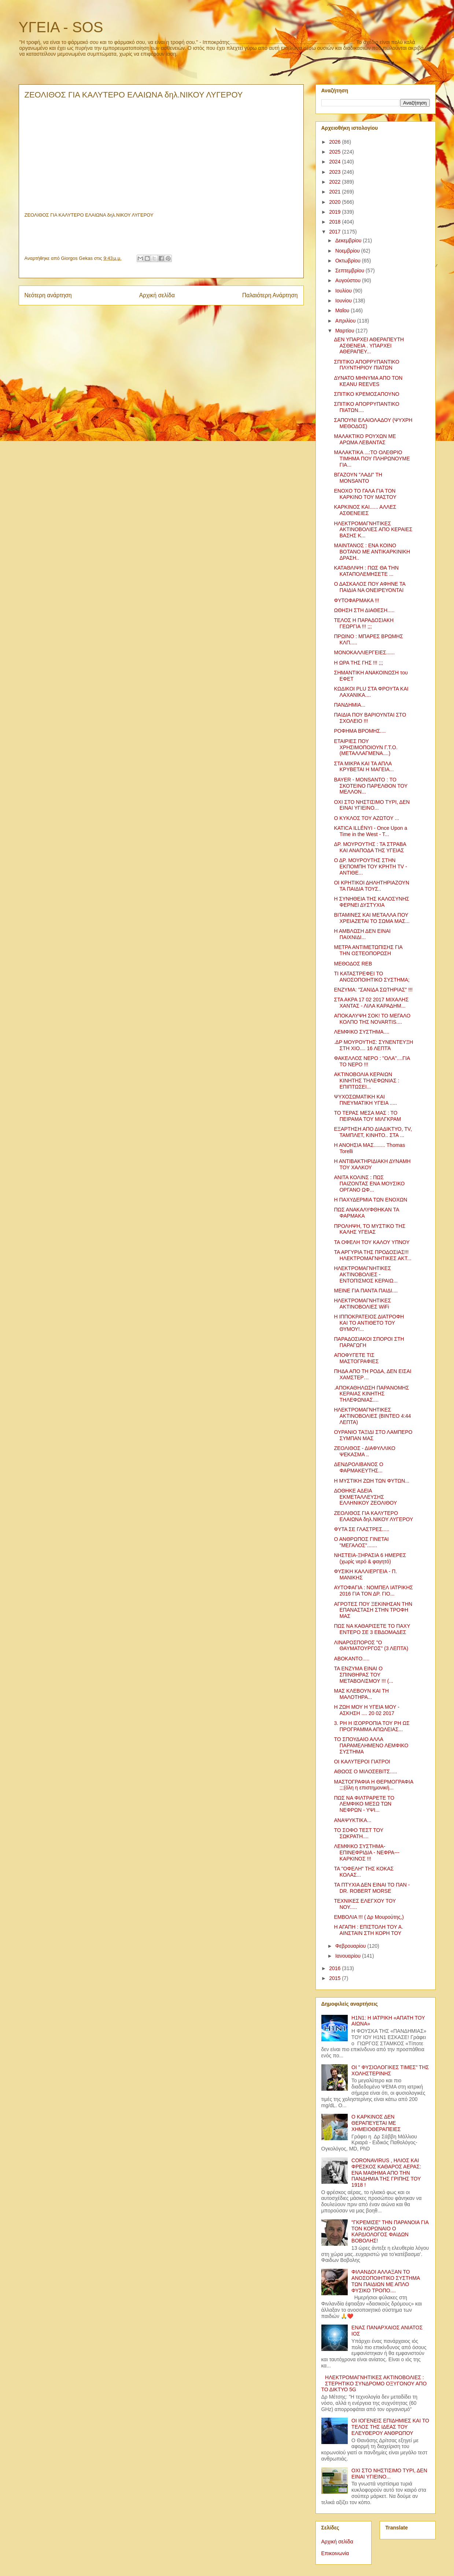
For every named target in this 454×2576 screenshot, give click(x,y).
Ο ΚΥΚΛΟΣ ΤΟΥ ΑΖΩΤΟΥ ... (366, 818)
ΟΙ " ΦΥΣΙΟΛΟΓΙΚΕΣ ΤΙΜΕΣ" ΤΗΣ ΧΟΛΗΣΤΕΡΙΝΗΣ (390, 2070)
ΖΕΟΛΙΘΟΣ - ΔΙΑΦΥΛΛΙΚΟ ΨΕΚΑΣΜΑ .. (364, 1451)
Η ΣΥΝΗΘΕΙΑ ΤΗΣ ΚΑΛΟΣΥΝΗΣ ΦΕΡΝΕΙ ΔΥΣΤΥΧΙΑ (371, 902)
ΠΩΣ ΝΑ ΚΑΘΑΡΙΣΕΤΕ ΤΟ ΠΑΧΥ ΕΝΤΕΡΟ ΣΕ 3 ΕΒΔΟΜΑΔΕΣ (372, 1629)
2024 (335, 162)
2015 (335, 1978)
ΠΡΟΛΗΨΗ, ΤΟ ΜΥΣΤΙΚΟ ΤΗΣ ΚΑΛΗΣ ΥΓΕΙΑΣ (369, 1229)
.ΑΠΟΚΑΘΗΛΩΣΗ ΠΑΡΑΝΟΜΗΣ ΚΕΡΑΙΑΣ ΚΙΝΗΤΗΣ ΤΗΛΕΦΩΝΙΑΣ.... (371, 1394)
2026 (335, 142)
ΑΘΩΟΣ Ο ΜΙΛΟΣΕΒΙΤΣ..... (365, 1771)
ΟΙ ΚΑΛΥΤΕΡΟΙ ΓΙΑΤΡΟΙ (362, 1761)
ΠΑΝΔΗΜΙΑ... (349, 705)
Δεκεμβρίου (349, 240)
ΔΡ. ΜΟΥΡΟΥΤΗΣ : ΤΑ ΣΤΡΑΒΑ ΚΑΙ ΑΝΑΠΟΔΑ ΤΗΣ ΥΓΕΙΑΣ (370, 847)
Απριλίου (346, 321)
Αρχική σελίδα (157, 295)
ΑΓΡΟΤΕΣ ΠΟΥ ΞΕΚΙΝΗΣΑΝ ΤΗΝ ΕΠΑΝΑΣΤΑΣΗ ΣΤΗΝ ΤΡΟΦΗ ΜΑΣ (373, 1610)
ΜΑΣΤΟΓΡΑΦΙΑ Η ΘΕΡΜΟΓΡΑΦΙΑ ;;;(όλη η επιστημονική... (373, 1785)
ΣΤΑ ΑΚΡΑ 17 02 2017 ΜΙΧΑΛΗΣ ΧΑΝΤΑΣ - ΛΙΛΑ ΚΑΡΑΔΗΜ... (371, 1003)
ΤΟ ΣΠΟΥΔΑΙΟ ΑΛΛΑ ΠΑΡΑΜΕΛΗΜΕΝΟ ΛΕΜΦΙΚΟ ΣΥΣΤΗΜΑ (371, 1745)
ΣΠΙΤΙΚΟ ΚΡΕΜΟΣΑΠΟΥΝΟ (366, 394)
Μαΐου (343, 310)
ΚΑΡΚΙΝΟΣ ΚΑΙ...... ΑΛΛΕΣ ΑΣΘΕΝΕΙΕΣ (365, 510)
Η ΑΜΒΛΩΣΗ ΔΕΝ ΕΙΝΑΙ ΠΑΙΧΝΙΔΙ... (362, 934)
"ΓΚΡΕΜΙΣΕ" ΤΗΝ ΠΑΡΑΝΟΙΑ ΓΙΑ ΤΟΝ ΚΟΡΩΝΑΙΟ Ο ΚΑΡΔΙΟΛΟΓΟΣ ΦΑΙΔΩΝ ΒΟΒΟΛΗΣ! (389, 2231)
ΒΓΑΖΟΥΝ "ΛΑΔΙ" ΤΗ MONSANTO (358, 478)
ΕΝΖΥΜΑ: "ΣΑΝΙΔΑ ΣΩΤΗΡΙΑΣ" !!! (373, 990)
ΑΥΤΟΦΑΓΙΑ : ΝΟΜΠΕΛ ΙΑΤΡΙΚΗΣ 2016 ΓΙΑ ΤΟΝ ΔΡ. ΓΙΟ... (373, 1591)
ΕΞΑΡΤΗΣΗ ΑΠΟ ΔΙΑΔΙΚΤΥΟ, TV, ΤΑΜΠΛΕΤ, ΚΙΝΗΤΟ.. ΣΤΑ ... (373, 1132)
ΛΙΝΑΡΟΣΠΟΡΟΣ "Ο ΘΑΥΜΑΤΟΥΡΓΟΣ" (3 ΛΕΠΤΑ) (371, 1646)
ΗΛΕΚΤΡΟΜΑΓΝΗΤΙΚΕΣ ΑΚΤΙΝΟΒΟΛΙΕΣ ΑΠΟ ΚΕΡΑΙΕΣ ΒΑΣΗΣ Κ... (373, 529)
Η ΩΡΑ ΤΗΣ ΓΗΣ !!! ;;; (358, 663)
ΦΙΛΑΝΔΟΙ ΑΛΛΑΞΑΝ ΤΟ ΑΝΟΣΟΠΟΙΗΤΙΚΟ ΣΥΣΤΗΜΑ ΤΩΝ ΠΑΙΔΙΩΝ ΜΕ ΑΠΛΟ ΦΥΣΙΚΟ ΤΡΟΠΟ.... (385, 2281)
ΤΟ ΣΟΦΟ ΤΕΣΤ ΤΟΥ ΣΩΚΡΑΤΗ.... (358, 1833)
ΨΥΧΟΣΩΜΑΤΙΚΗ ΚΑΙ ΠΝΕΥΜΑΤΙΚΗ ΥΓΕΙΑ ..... (365, 1100)
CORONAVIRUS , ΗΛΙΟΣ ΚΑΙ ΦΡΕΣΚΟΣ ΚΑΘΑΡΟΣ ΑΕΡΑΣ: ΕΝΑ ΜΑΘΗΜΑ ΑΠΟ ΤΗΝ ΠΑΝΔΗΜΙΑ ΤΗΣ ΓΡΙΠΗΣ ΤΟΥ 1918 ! (386, 2172)
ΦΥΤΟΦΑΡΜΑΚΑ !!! (356, 600)
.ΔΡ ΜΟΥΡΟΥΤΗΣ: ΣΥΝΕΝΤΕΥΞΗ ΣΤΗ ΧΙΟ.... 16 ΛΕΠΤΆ (373, 1045)
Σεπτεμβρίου (350, 270)
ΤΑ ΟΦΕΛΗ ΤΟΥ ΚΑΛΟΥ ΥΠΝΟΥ (371, 1242)
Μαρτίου (345, 331)
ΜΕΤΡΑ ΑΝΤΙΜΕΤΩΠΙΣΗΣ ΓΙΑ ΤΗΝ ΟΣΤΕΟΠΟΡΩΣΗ (368, 950)
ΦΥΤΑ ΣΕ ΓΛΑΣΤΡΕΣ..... (361, 1529)
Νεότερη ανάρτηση (48, 295)
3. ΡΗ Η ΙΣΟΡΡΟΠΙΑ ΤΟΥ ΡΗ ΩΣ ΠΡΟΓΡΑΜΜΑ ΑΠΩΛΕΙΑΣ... (371, 1726)
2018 (335, 222)
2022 (335, 182)
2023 (335, 172)
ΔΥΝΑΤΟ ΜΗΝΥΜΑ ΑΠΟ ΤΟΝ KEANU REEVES (368, 381)
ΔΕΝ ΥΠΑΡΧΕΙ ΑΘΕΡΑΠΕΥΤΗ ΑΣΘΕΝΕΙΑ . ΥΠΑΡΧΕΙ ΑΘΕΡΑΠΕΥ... (369, 345)
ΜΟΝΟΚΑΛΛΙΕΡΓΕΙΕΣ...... (364, 652)
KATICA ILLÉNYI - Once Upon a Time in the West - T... (370, 831)
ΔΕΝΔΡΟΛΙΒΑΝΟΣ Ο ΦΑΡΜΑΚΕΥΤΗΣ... (358, 1467)
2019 (335, 212)
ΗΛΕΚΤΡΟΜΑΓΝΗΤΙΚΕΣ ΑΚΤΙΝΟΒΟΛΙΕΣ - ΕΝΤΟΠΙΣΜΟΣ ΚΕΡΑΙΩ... (366, 1274)
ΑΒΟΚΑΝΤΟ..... (351, 1658)
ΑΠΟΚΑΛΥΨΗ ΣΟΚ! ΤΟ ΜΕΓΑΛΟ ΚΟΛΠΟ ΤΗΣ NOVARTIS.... (372, 1019)
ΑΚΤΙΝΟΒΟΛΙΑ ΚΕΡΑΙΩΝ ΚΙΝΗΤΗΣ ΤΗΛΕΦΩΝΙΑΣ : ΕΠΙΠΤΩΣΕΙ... (366, 1080)
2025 (335, 152)
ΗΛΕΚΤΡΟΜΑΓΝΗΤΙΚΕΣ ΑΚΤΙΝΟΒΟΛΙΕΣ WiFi (362, 1304)
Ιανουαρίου (348, 1956)
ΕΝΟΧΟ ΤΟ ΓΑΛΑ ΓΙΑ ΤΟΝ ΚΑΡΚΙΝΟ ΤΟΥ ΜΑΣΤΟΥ (365, 494)
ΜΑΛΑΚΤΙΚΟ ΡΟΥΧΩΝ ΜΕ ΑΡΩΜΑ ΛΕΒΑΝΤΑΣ (365, 439)
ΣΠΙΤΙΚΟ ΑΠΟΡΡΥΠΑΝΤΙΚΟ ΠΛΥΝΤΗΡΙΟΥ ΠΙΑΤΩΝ (366, 365)
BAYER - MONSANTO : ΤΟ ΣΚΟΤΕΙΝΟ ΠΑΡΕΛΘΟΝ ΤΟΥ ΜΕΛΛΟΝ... (370, 786)
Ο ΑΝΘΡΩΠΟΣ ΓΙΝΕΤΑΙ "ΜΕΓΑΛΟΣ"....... (361, 1542)
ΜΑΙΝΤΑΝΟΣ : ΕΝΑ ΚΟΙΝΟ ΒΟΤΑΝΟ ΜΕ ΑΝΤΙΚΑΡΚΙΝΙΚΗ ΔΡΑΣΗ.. (372, 551)
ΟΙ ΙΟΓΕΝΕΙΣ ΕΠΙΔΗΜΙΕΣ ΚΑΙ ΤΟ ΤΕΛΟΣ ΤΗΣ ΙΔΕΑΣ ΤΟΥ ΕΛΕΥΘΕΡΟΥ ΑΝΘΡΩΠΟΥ (390, 2427)
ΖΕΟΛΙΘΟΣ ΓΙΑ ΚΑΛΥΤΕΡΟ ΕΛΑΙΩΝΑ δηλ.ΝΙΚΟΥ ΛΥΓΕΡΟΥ (373, 1516)
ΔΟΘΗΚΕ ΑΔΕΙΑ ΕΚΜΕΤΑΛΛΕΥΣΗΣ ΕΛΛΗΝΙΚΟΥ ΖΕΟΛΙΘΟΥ (365, 1497)
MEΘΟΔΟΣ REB (353, 964)
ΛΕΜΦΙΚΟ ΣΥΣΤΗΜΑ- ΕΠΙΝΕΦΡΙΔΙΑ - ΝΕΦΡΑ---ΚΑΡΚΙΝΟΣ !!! (366, 1852)
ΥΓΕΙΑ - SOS (61, 27)
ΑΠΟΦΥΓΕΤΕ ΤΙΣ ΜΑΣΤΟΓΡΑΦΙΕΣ (356, 1358)
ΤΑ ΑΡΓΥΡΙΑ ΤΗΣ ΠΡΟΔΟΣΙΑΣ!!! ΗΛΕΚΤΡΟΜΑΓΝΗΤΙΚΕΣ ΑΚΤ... (372, 1255)
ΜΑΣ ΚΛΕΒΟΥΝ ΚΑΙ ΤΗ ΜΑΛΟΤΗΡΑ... (361, 1694)
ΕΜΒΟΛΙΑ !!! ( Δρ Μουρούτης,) (368, 1917)
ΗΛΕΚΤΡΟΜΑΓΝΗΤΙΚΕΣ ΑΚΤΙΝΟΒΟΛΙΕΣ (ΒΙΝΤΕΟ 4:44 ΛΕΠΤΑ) (372, 1416)
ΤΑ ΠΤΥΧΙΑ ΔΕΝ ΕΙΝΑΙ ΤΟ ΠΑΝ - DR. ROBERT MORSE (372, 1888)
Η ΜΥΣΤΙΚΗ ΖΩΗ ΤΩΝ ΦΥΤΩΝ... (371, 1481)
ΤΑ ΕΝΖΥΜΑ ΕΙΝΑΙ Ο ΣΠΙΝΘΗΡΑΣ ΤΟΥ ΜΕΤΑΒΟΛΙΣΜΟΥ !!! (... (363, 1675)
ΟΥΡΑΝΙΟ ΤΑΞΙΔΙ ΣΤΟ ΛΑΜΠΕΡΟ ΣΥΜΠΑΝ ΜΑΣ (373, 1435)
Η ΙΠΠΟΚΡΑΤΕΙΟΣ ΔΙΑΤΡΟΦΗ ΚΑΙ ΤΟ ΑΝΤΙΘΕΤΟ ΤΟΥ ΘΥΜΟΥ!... (369, 1323)
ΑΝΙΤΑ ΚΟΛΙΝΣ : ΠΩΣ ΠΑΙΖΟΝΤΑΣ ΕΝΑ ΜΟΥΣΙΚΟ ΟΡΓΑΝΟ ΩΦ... (369, 1183)
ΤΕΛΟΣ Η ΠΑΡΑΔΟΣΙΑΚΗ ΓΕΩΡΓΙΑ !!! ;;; (364, 623)
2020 (335, 202)
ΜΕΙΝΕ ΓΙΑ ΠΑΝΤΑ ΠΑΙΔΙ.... (366, 1290)
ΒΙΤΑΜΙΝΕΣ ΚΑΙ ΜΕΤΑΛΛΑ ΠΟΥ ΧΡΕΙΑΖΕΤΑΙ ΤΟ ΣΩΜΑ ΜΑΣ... (371, 918)
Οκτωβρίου (348, 261)
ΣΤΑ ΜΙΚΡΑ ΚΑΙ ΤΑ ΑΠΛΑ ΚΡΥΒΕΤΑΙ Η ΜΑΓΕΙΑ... (364, 767)
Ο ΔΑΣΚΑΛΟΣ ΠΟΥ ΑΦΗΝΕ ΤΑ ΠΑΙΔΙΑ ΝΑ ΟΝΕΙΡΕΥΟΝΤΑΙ (369, 587)
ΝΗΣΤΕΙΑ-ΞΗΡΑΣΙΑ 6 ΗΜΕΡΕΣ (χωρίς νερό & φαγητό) (370, 1558)
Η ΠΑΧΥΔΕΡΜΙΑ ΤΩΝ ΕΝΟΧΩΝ (370, 1200)
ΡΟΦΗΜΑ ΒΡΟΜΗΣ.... (359, 731)
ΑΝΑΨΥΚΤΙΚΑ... (352, 1820)
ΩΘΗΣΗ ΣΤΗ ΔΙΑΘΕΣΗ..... (364, 610)
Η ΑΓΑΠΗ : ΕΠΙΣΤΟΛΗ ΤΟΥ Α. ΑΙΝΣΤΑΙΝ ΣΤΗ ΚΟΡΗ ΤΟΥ (368, 1930)
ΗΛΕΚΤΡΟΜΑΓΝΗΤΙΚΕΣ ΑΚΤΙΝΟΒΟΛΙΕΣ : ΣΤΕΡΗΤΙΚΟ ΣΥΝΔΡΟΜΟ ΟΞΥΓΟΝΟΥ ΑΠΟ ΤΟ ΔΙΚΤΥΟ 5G (374, 2383)
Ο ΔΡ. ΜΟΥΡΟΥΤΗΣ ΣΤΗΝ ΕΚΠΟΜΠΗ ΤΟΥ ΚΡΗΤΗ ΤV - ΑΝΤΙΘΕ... (370, 866)
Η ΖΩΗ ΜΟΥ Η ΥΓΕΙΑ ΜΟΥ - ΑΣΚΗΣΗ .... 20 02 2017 (366, 1710)
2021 (335, 192)
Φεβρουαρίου (351, 1946)
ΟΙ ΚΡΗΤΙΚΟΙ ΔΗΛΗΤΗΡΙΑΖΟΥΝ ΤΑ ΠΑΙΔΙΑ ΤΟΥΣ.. (371, 886)
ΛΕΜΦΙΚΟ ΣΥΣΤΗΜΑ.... (361, 1032)
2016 (335, 1968)
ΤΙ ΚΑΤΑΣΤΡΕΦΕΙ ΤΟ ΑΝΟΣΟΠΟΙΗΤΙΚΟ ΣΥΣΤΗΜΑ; (371, 977)
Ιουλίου (344, 291)
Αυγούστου (348, 280)
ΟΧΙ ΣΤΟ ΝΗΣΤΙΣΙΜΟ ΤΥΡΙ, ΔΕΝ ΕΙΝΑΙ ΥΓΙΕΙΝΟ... (372, 805)
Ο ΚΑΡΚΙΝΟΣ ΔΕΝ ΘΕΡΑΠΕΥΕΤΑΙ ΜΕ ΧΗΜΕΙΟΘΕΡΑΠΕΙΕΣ (376, 2123)
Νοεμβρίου (348, 251)
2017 (335, 232)
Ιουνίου (344, 300)
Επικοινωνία (335, 2553)
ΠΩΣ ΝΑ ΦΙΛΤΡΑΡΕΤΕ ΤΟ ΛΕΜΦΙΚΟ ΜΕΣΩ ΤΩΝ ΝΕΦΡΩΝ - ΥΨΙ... (364, 1804)
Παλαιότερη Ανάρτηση (270, 295)
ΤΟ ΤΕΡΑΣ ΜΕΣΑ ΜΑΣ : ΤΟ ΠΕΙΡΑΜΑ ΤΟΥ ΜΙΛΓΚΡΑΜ (367, 1116)
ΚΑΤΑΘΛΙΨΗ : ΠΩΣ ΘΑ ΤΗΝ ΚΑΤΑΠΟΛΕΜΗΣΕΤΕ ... (366, 571)
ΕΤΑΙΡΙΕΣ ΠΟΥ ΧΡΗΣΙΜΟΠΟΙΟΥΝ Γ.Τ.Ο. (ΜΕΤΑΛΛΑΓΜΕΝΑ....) (365, 747)
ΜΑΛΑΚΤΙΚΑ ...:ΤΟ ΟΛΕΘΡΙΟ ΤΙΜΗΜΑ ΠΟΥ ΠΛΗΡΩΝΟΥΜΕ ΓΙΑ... (372, 458)
